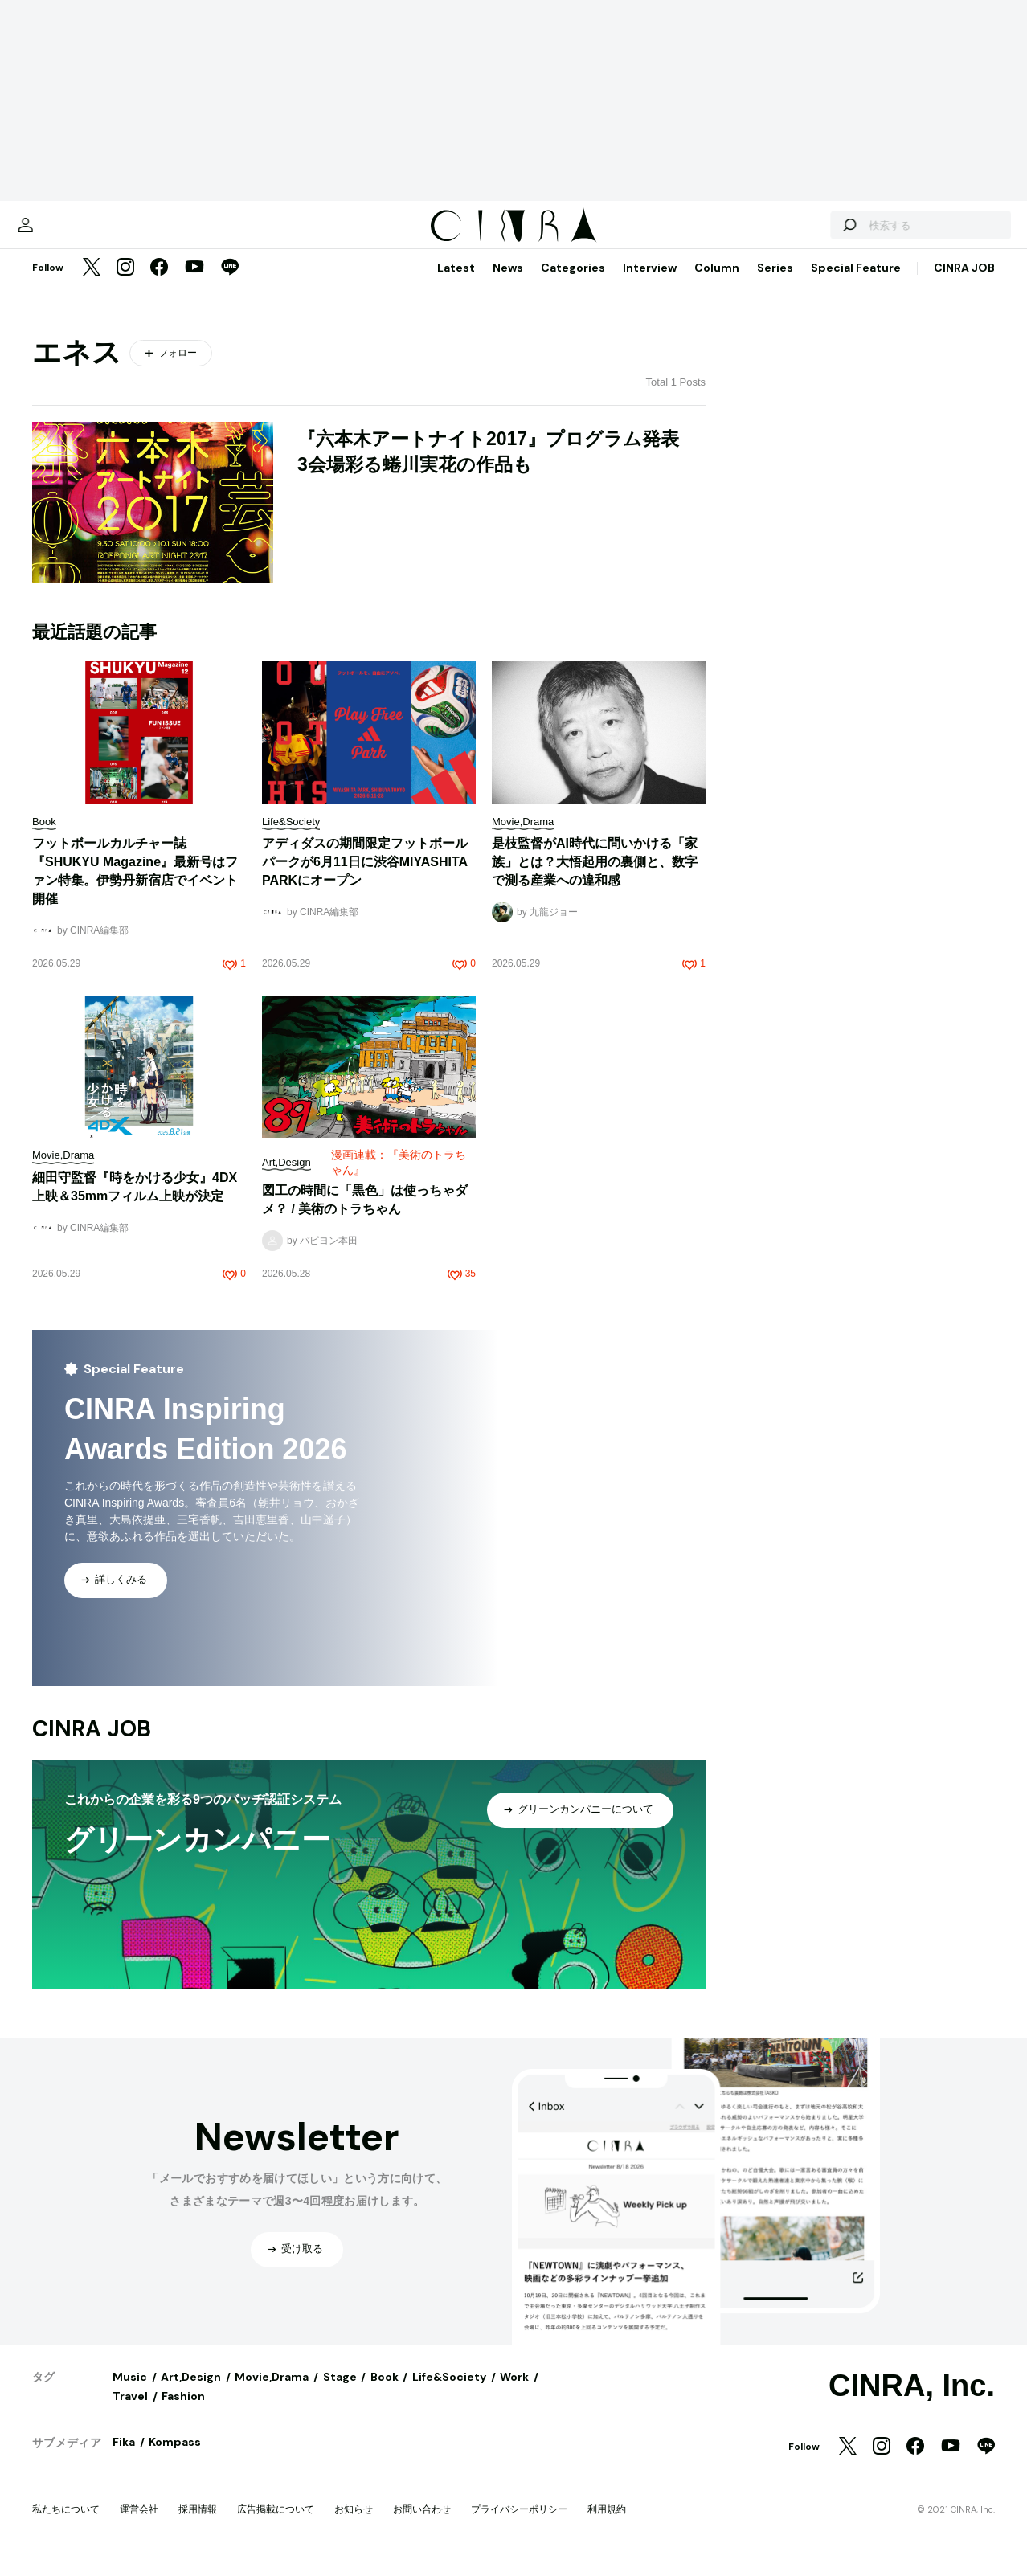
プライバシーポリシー (519, 2525)
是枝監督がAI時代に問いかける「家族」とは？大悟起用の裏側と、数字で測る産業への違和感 (595, 878)
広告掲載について (275, 2525)
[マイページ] (66, 233)
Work (514, 2392)
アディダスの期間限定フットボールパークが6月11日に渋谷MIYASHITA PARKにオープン (365, 878)
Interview (650, 283)
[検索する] (808, 233)
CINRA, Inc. (912, 2402)
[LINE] (230, 284)
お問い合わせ (422, 2525)
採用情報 (197, 2525)
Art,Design (191, 2392)
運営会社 (139, 2525)
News (508, 283)
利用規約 (606, 2525)
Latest (456, 283)
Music (130, 2392)
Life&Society (449, 2392)
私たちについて (66, 2525)
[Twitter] (91, 284)
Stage (340, 2392)
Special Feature (856, 283)
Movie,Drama (272, 2392)
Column (716, 283)
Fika (124, 2458)
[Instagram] (125, 284)
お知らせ (353, 2525)
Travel (130, 2412)
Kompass (175, 2458)
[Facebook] (159, 284)
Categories (573, 283)
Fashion (183, 2412)
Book (384, 2392)
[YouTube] (194, 284)
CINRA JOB (964, 283)
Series (775, 283)
